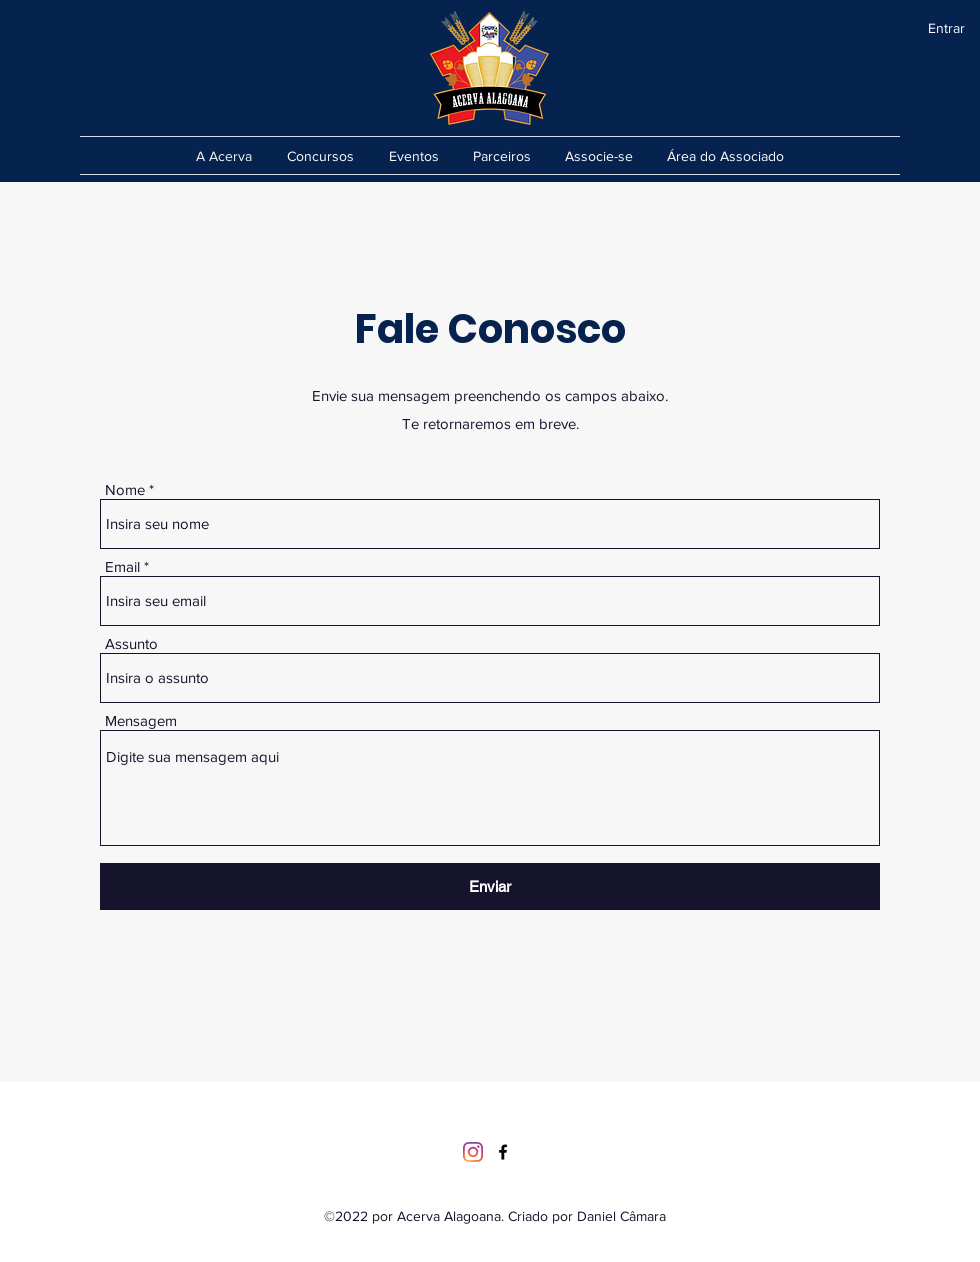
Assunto (131, 643)
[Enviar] (490, 886)
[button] (599, 156)
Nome (125, 489)
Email (122, 566)
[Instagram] (473, 1152)
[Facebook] (503, 1152)
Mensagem (141, 720)
